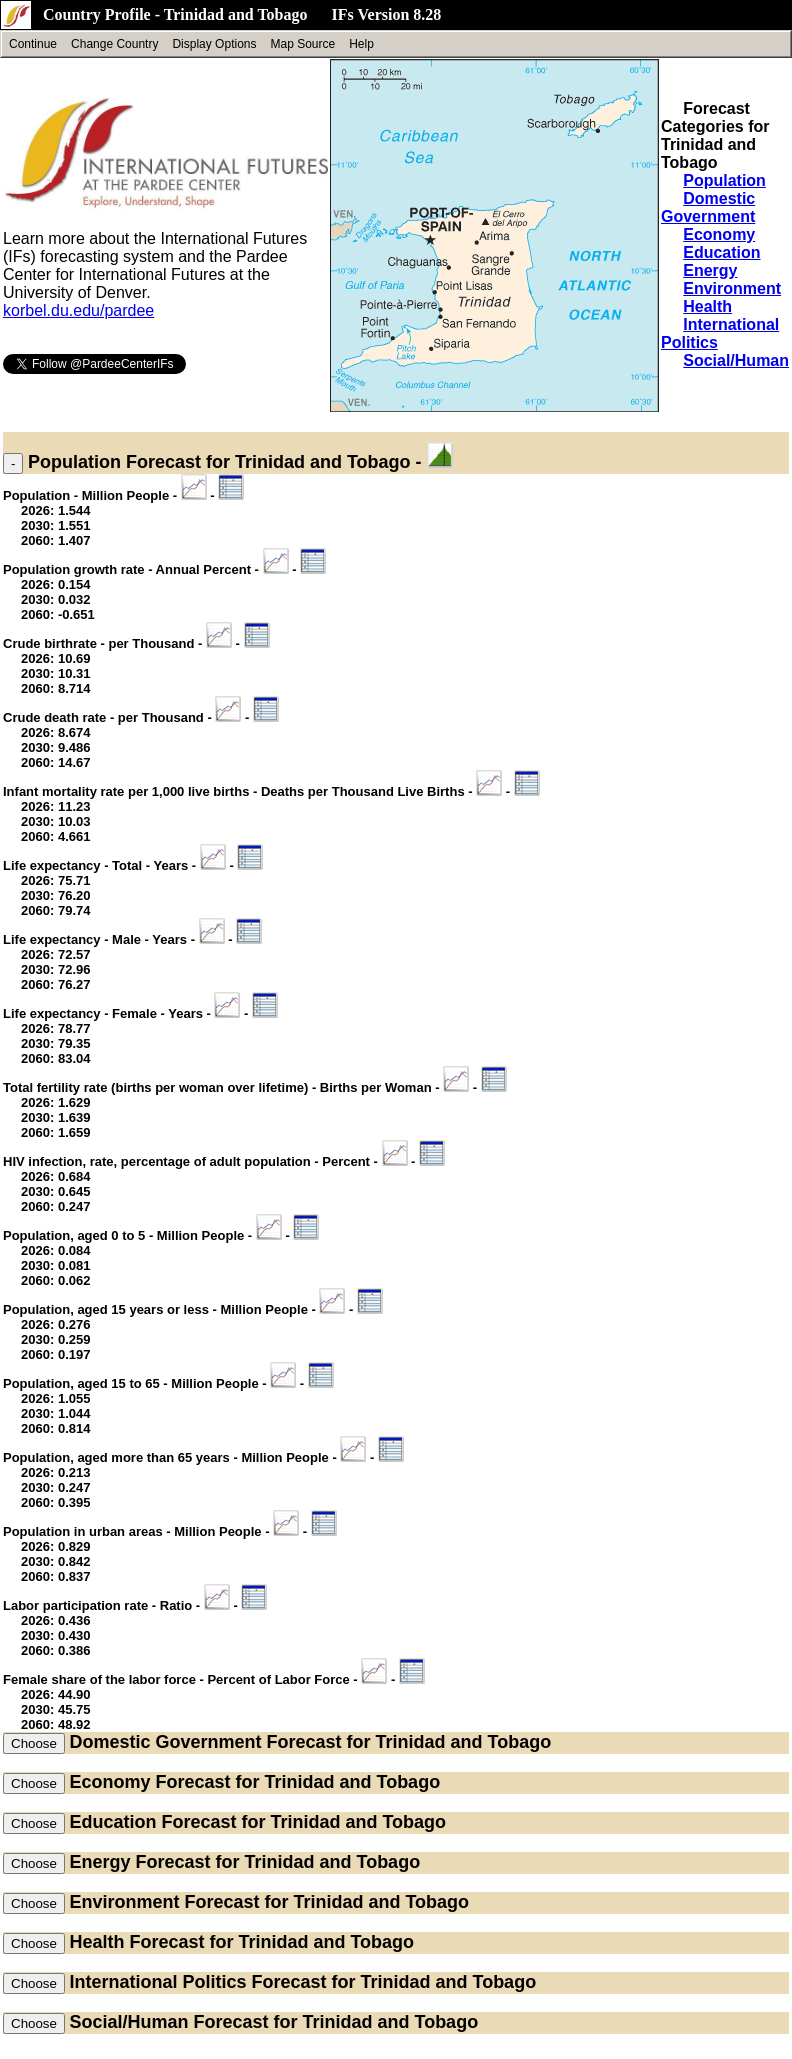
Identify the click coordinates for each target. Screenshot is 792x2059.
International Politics (157, 1982)
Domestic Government (708, 207)
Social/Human (736, 360)
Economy (719, 234)
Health (707, 306)
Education (721, 252)
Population (724, 180)
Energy (710, 270)
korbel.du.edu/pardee (78, 310)
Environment (732, 288)
